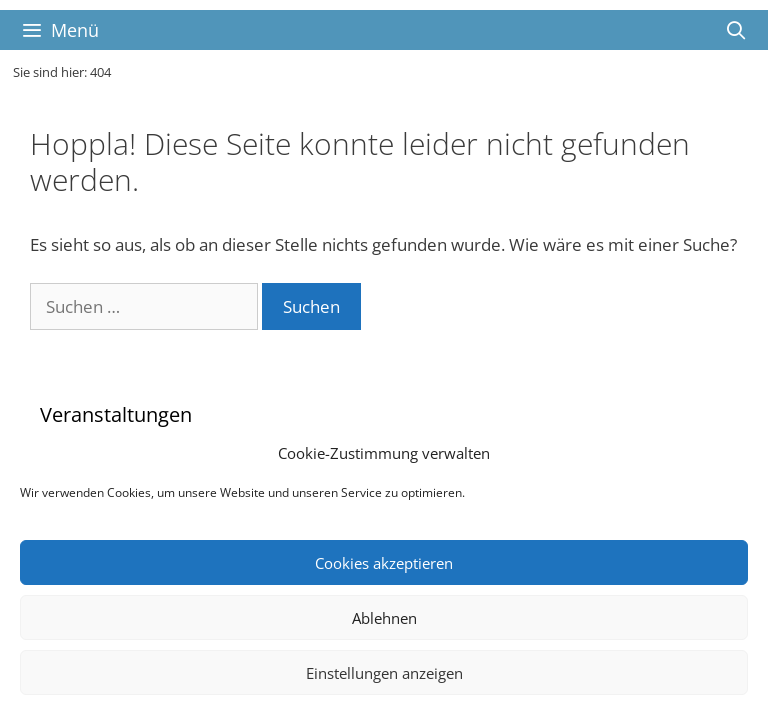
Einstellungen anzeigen (384, 673)
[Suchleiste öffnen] (736, 30)
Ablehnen (384, 618)
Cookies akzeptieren (384, 563)
